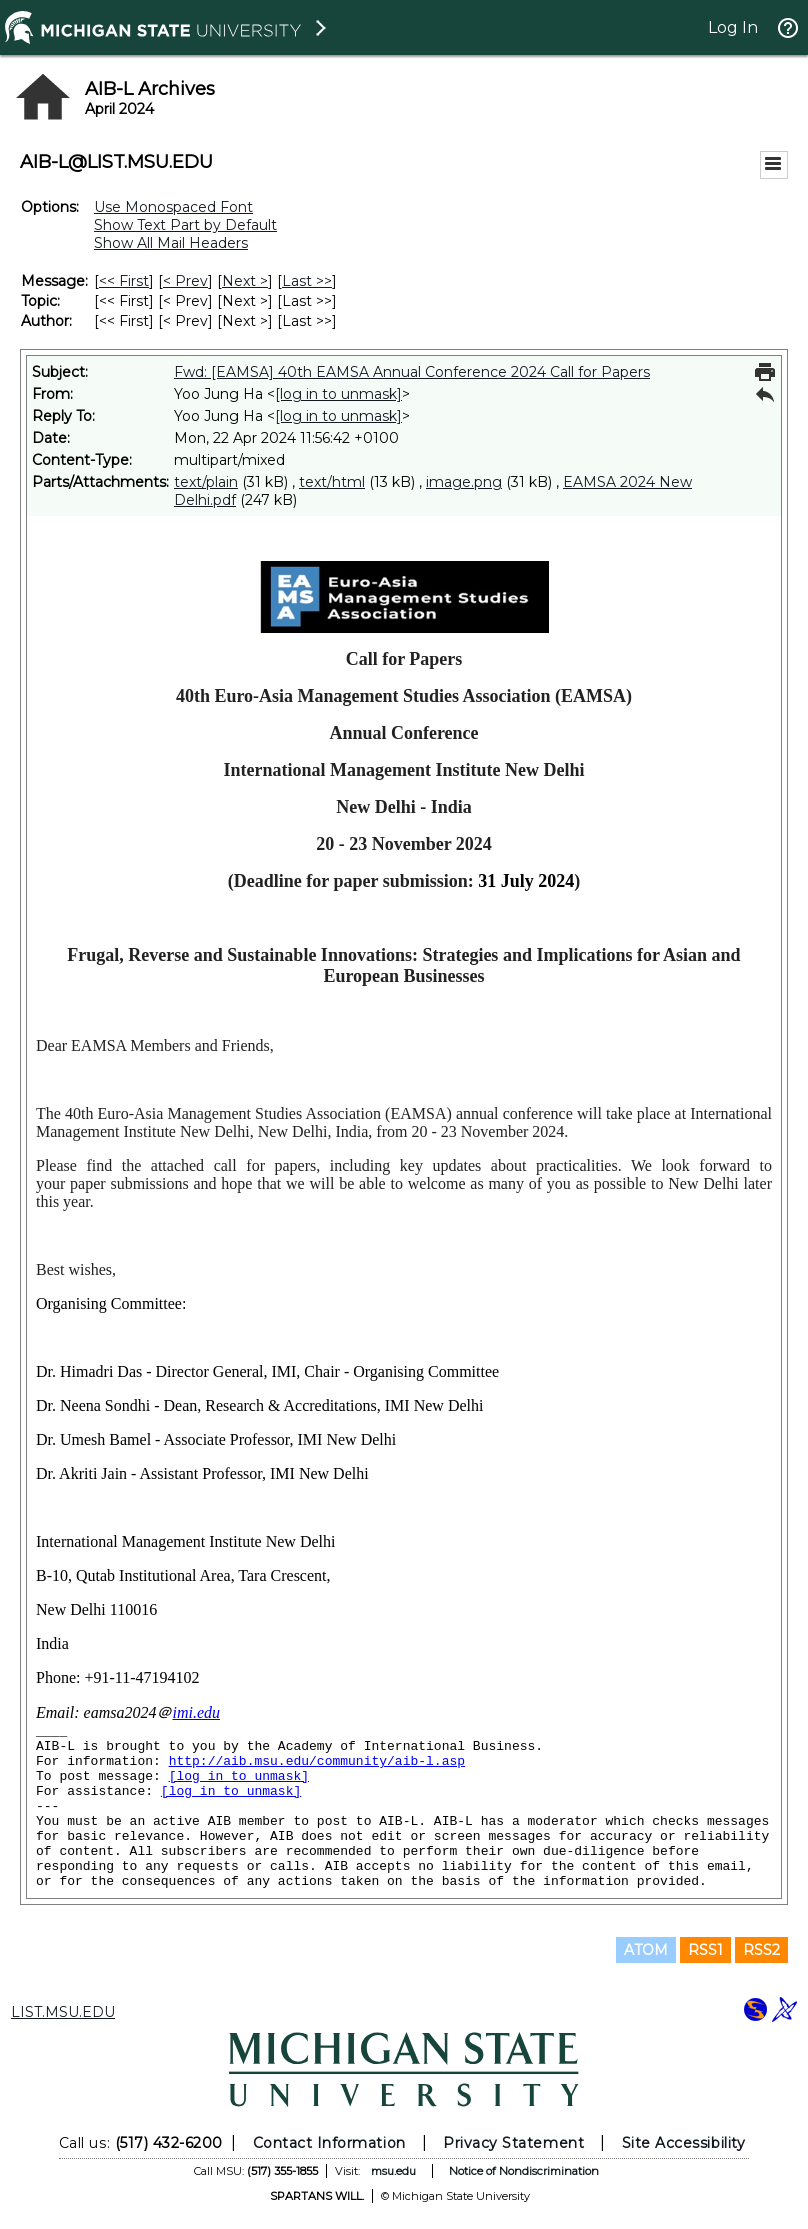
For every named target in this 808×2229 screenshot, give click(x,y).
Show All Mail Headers (171, 243)
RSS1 (705, 1950)
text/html (332, 482)
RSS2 (761, 1950)
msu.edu (393, 2171)
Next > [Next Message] (245, 281)
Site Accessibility (684, 2143)
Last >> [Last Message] (307, 281)
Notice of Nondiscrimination (524, 2171)
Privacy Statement (513, 2143)
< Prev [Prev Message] (185, 281)
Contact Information (329, 2143)
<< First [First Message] (124, 281)
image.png (464, 482)
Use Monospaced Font (173, 207)
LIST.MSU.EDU (63, 2012)
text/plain (206, 482)
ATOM (646, 1950)
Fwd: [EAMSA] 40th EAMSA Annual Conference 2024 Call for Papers (412, 372)
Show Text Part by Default (185, 225)
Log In (733, 27)
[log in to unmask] (338, 394)
